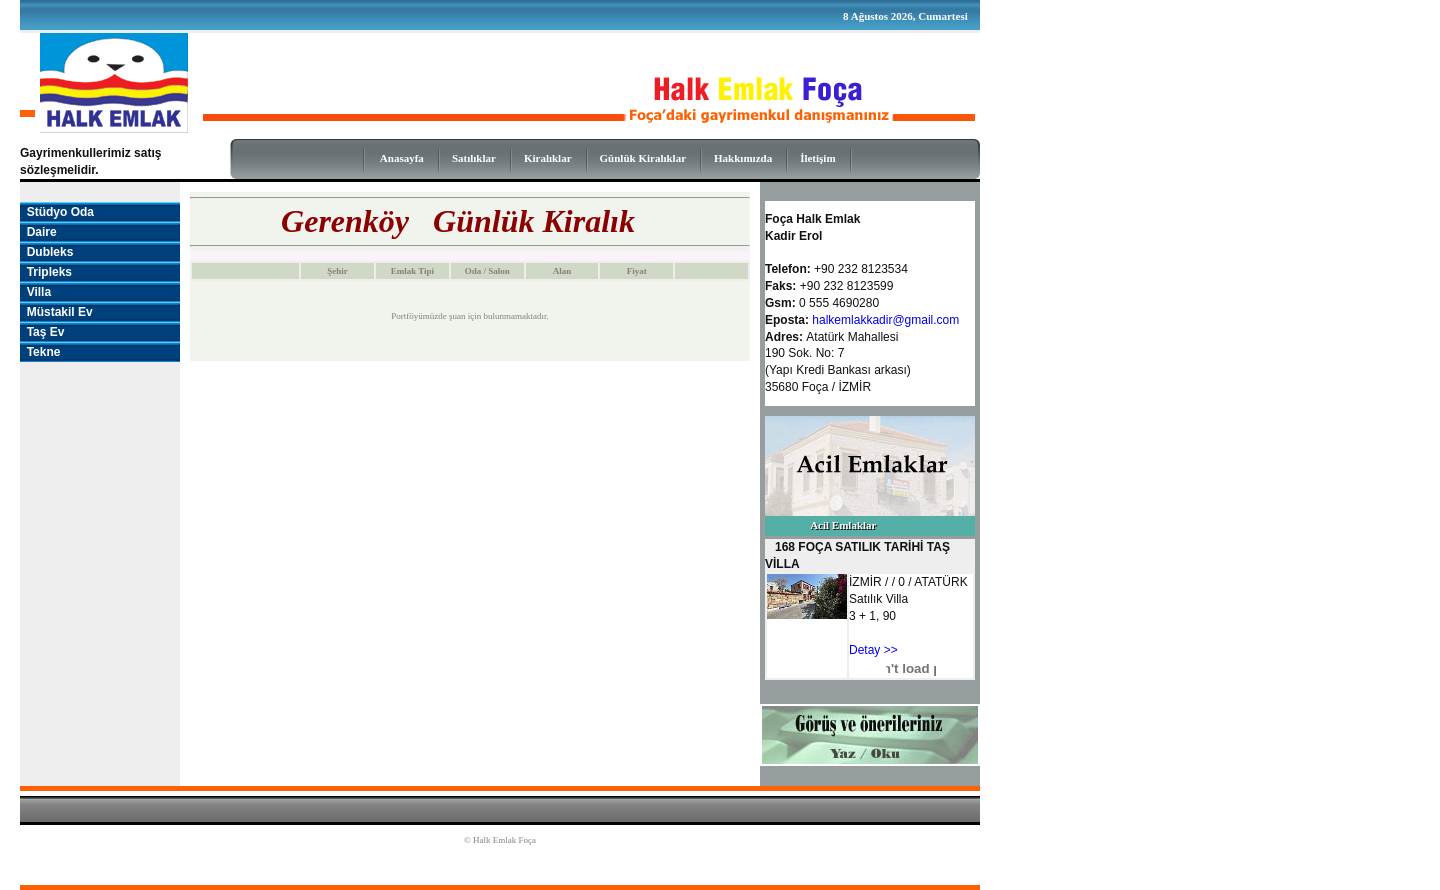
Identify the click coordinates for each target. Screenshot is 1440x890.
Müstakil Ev (56, 312)
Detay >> (873, 650)
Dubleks (46, 252)
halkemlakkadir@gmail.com (885, 320)
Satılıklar (474, 158)
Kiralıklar (548, 158)
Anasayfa (402, 158)
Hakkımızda (743, 158)
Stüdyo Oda (57, 212)
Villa (35, 292)
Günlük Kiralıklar (643, 158)
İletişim (817, 158)
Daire (38, 232)
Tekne (40, 352)
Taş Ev (42, 332)
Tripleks (46, 272)
